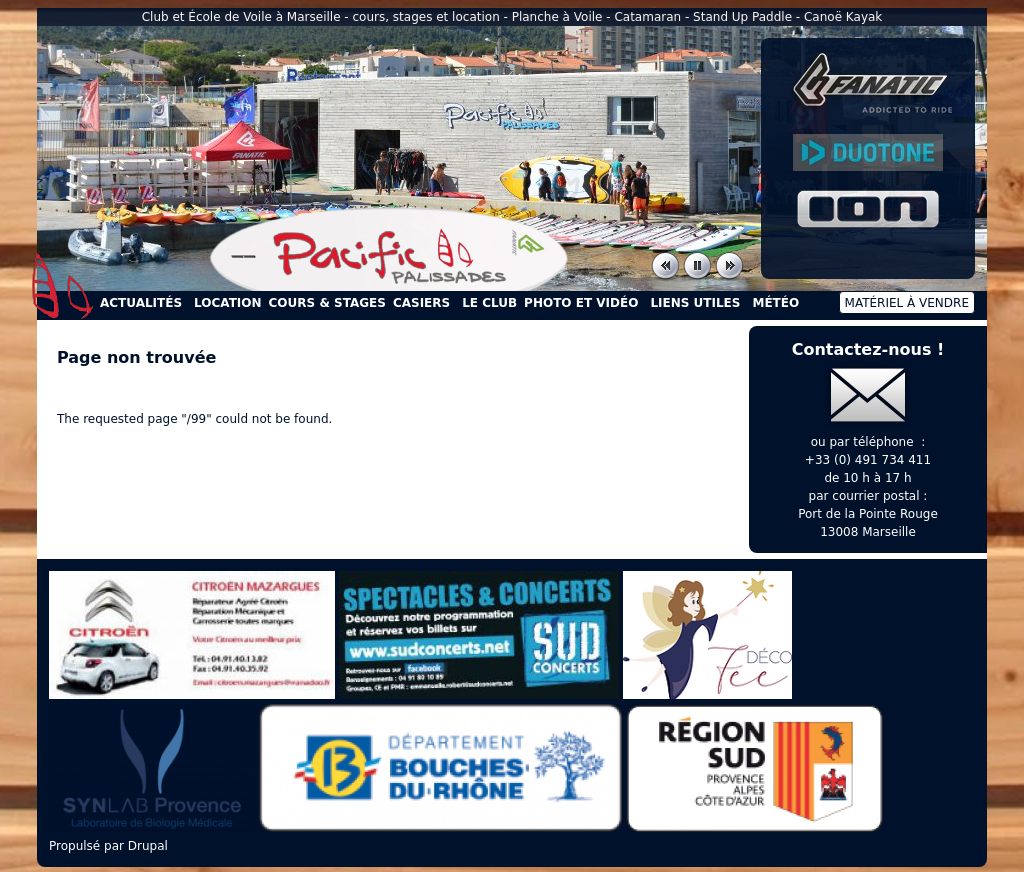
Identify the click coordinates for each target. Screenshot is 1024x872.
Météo (775, 303)
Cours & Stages (327, 303)
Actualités (141, 303)
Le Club (489, 303)
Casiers (421, 303)
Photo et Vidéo (581, 303)
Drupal (148, 846)
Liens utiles (695, 303)
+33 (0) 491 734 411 (868, 460)
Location (227, 303)
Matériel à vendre (907, 303)
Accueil (63, 286)
